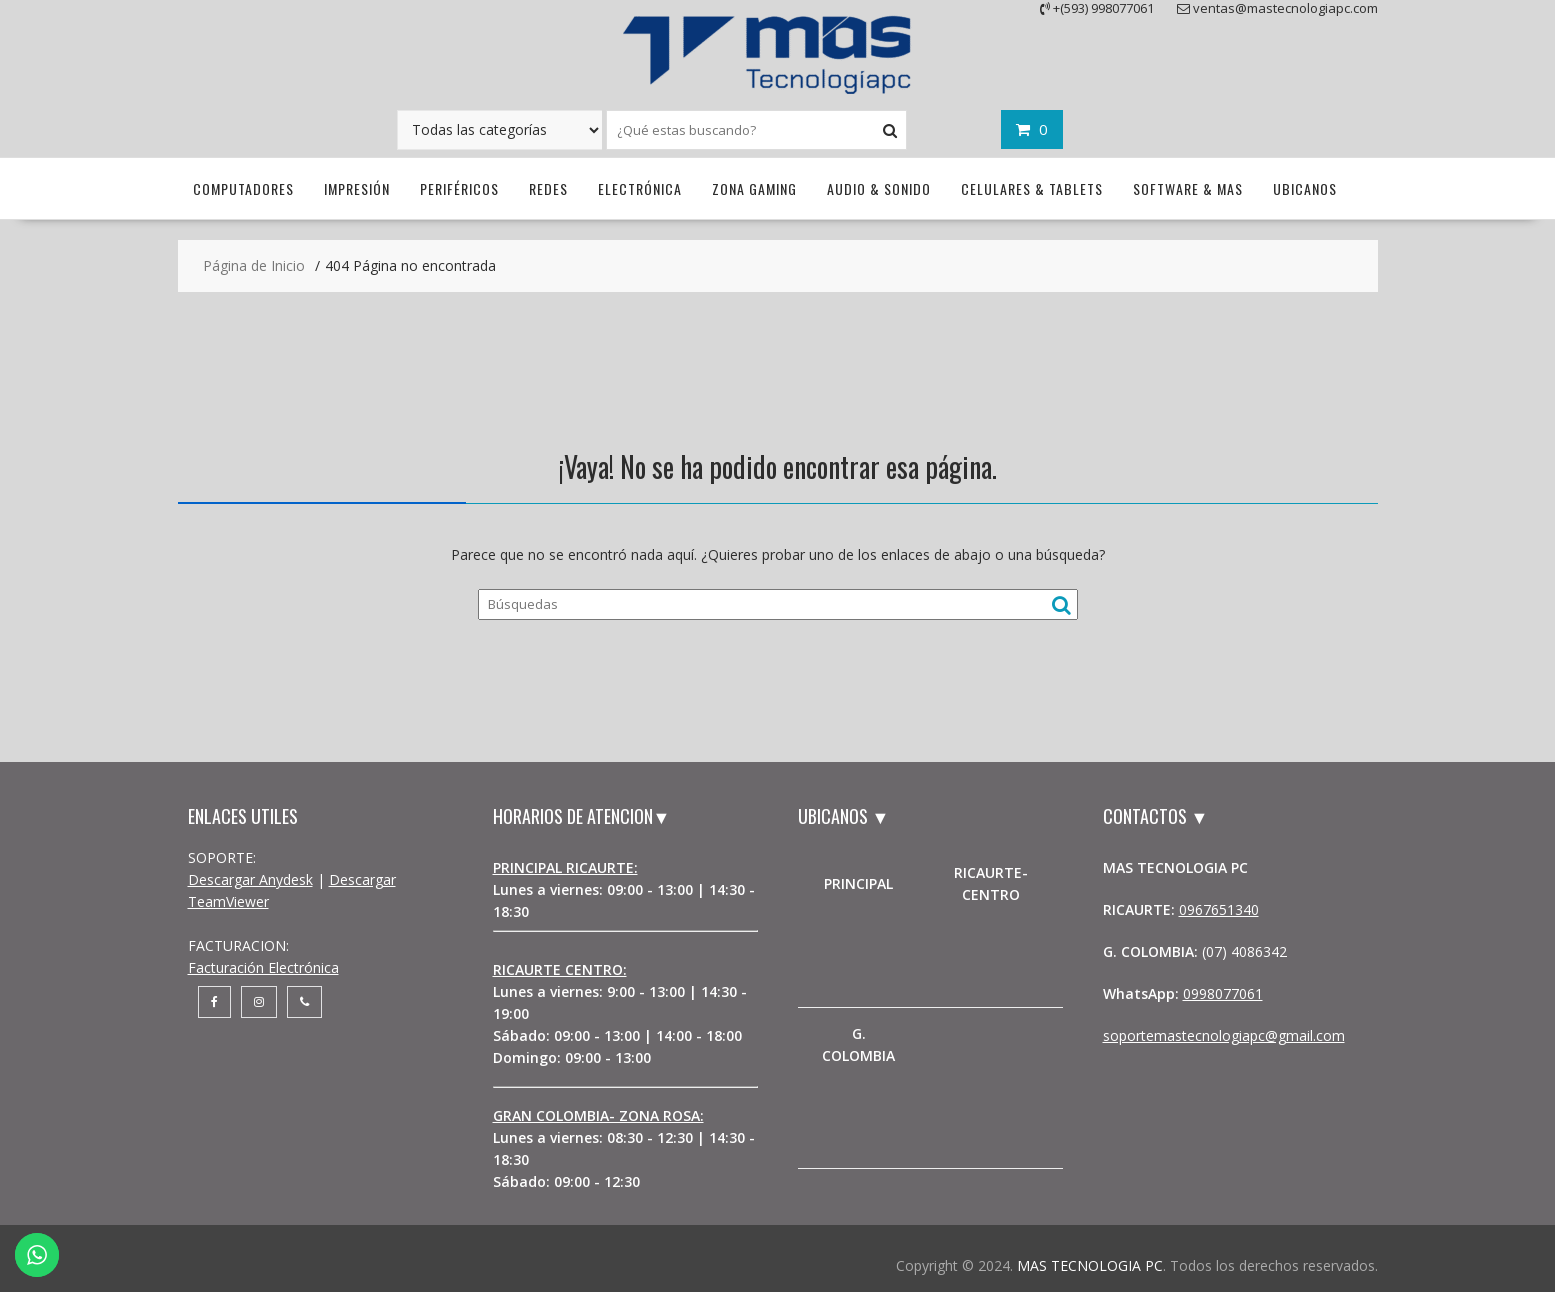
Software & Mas (1188, 188)
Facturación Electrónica (263, 967)
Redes (548, 188)
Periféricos (459, 188)
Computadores (243, 188)
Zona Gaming (754, 188)
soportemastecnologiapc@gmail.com (1224, 1035)
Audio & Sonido (879, 188)
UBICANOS (1305, 188)
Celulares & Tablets (1032, 188)
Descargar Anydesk (250, 879)
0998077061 (1223, 993)
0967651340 (1219, 909)
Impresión (357, 188)
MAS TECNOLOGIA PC (1090, 1265)
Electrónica (640, 188)
